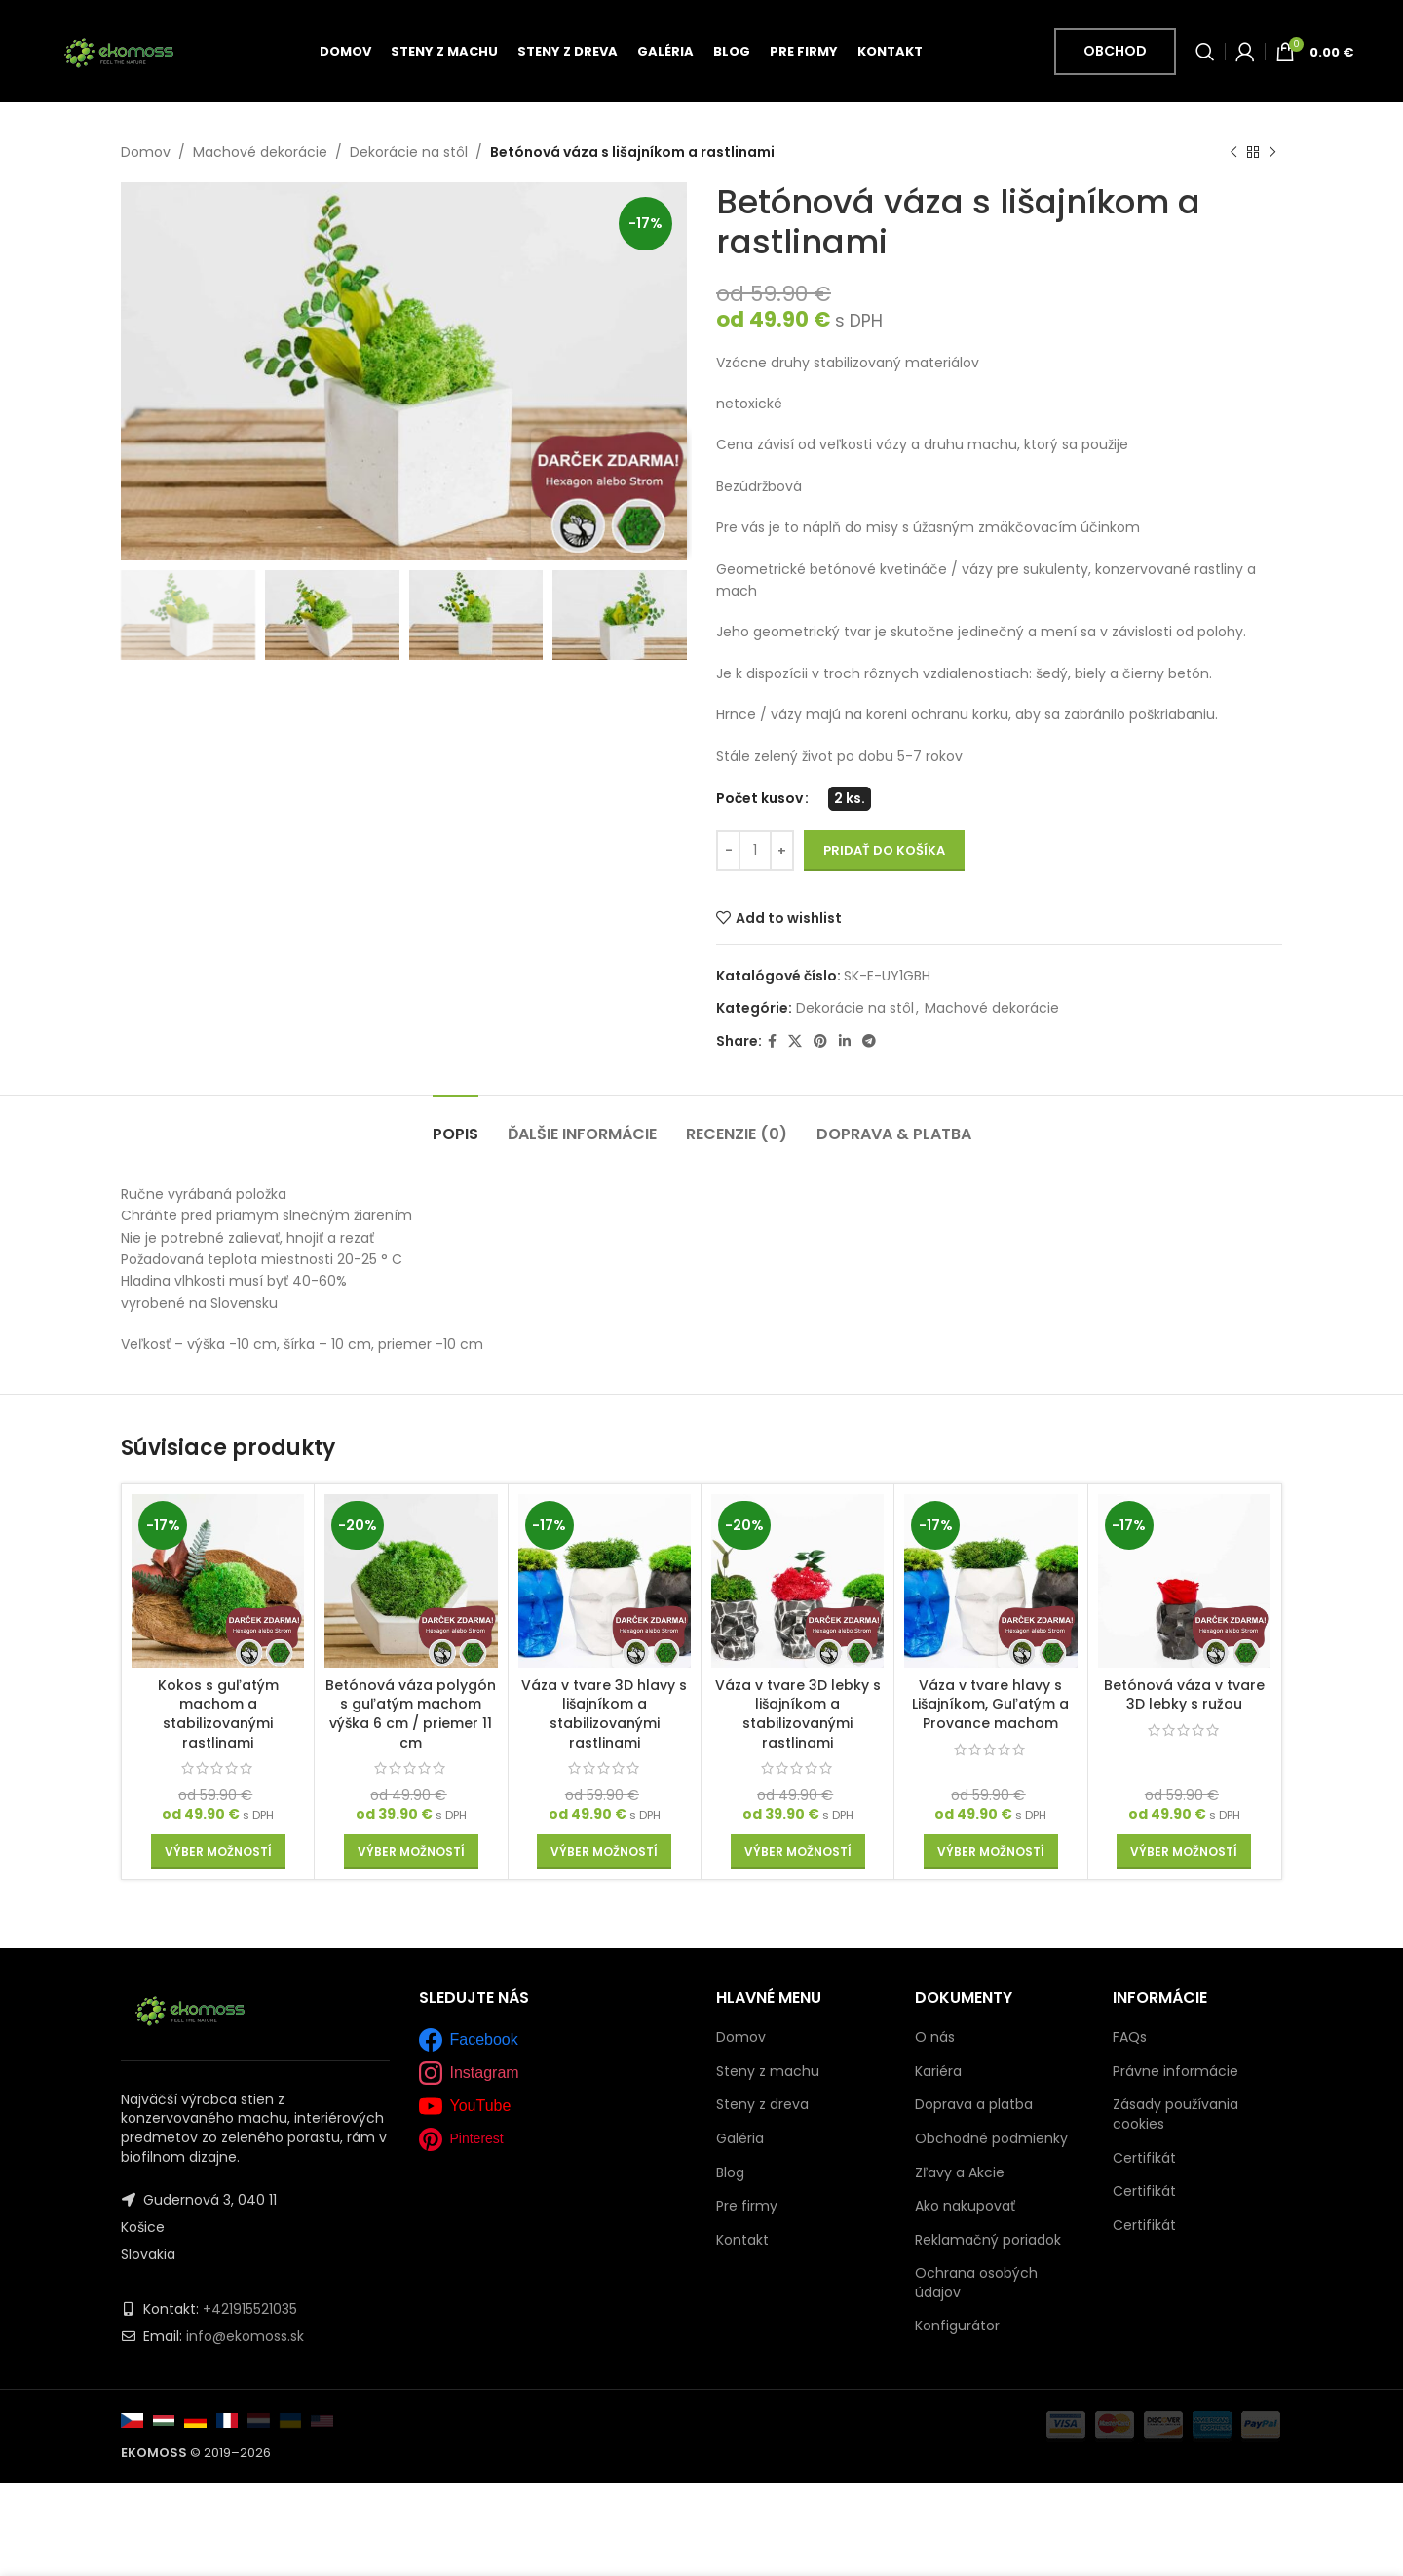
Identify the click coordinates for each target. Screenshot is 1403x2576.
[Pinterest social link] (820, 1042)
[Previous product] (1233, 152)
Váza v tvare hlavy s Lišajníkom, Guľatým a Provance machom (990, 1704)
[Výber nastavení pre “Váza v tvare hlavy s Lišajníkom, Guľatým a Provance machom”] (991, 1851)
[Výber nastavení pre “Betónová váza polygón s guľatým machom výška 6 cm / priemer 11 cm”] (411, 1851)
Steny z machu (767, 2071)
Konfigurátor (957, 2325)
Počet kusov (759, 799)
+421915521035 (250, 2309)
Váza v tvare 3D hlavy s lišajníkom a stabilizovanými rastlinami (604, 1713)
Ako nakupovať (965, 2205)
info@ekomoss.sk (245, 2336)
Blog (730, 2173)
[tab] (455, 1124)
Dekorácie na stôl (409, 152)
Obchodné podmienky (991, 2138)
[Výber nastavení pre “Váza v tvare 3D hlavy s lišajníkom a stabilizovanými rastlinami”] (604, 1851)
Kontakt (742, 2240)
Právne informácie (1175, 2071)
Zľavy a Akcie (960, 2172)
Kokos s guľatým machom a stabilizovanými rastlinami (218, 1713)
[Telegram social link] (869, 1042)
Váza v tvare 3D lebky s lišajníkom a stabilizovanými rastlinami (798, 1713)
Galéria (740, 2139)
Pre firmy (746, 2206)
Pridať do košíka (884, 851)
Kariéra (938, 2071)
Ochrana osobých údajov (976, 2282)
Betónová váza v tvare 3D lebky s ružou (1184, 1694)
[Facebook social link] (772, 1042)
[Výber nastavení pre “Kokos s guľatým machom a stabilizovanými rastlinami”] (218, 1851)
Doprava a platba (974, 2104)
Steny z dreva (762, 2104)
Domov (146, 152)
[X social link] (795, 1042)
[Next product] (1272, 152)
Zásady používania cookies (1175, 2114)
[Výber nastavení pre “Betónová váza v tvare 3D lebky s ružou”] (1184, 1851)
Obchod (1115, 50)
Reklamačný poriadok (988, 2239)
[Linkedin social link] (844, 1042)
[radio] (849, 799)
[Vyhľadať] (1205, 51)
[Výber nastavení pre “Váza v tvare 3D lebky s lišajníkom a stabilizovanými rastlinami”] (798, 1851)
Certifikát (1144, 2158)
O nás (935, 2037)
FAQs (1130, 2037)
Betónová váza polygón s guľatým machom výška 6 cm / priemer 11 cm (410, 1713)
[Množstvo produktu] (755, 850)
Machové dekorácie (260, 152)
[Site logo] (118, 49)
